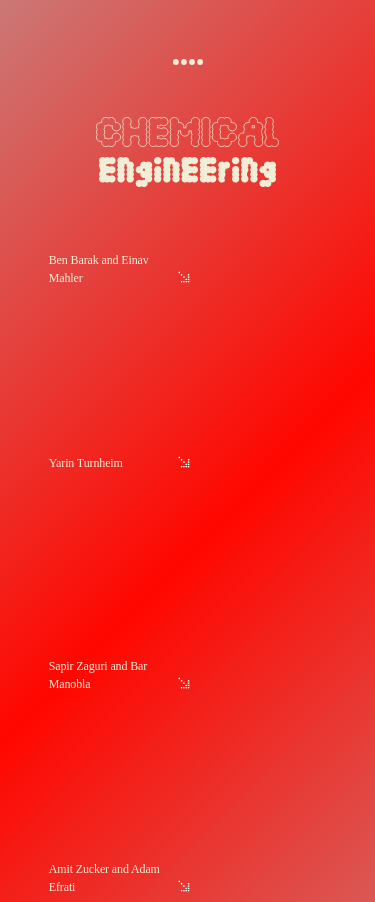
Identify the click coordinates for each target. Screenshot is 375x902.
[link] (188, 352)
